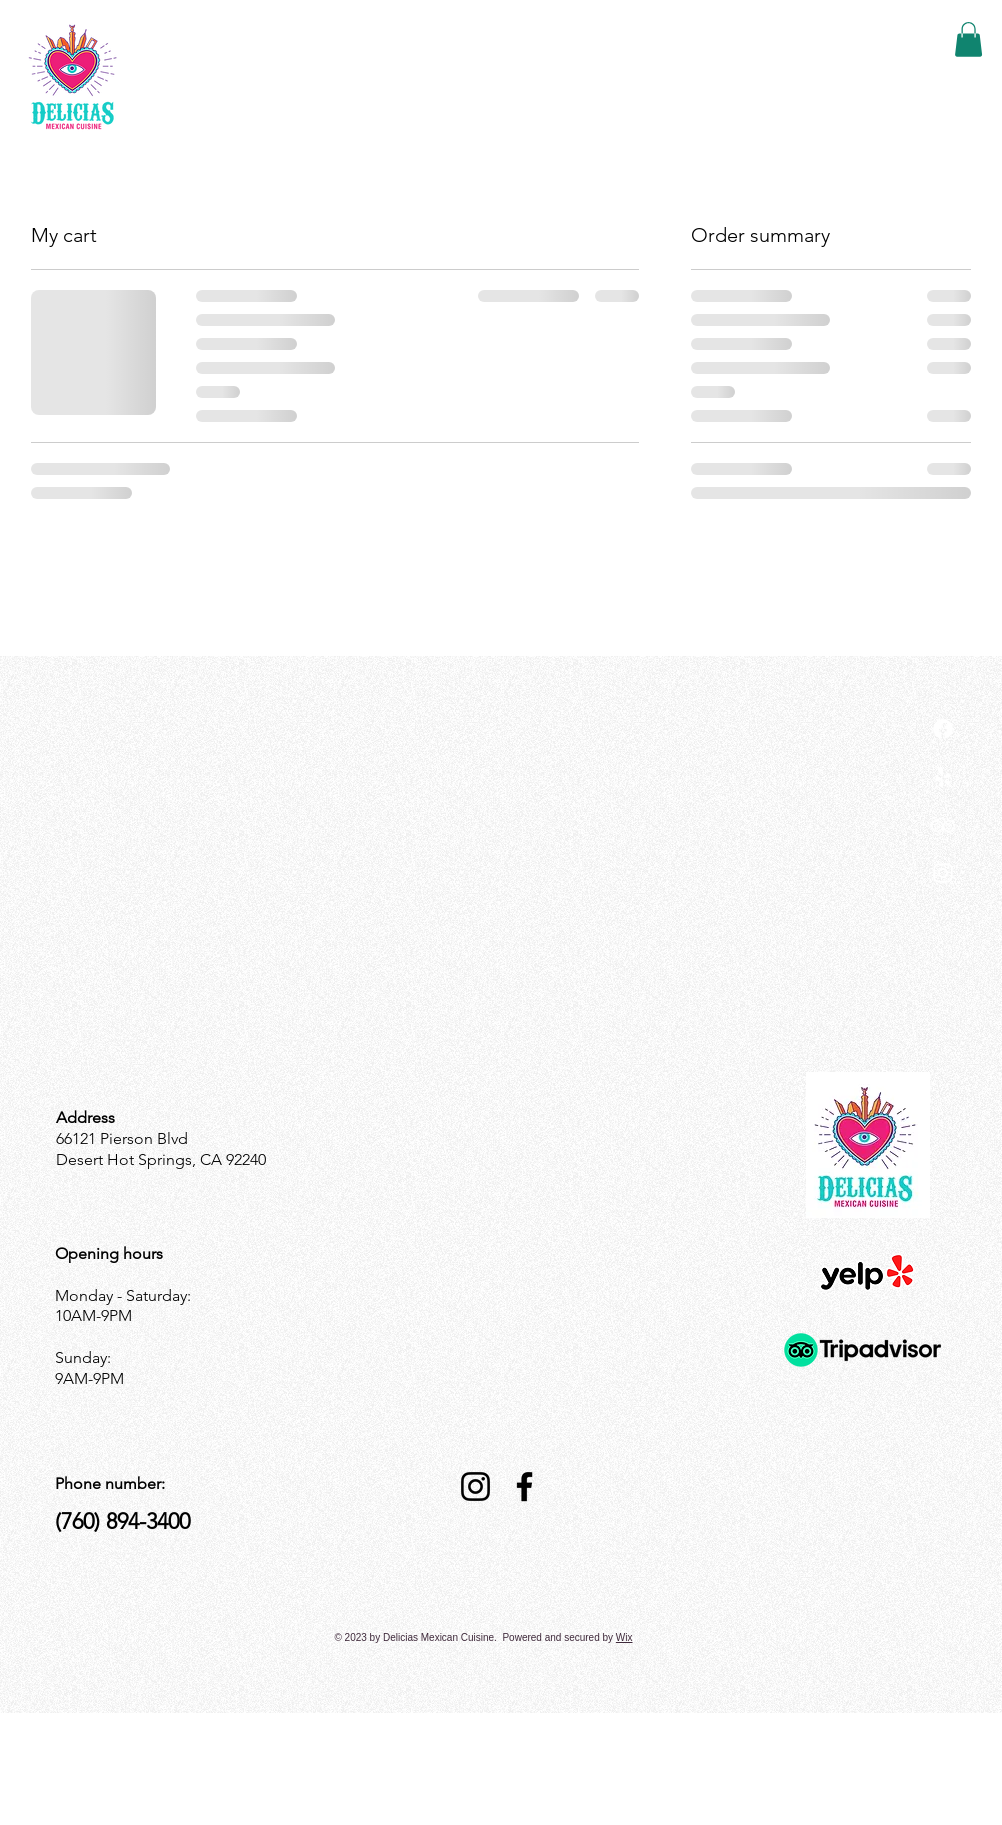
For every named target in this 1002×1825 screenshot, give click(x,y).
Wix (624, 1637)
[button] (968, 39)
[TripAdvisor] (943, 825)
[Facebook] (524, 1486)
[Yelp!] (943, 777)
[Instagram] (943, 873)
